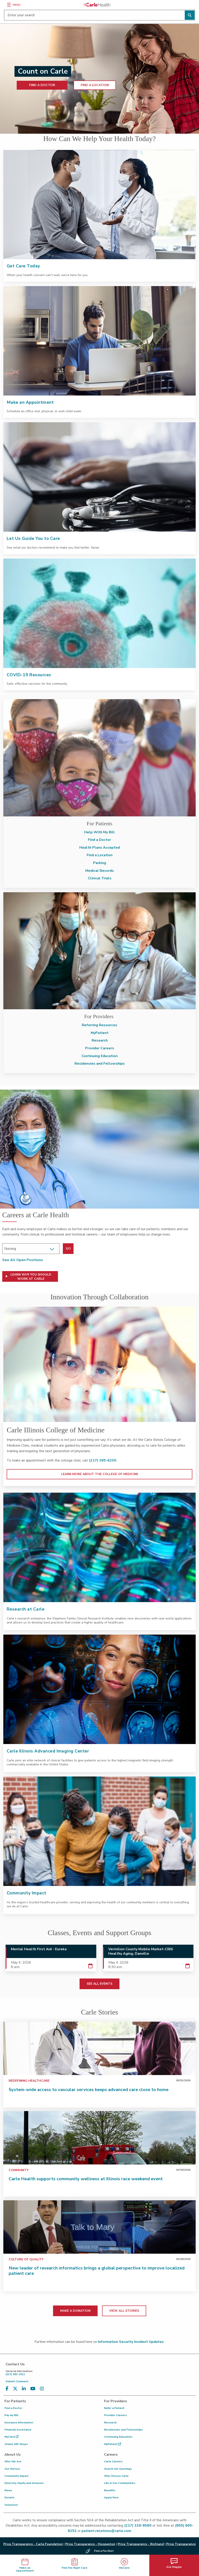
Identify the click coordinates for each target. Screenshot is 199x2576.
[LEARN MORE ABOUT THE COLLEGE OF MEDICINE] (99, 1364)
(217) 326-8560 (138, 2525)
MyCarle (11, 2437)
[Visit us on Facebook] (7, 2389)
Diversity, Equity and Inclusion (23, 2483)
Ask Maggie (174, 2563)
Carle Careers (113, 2461)
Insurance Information (18, 2422)
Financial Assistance (17, 2429)
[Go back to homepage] (97, 4)
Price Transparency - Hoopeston (90, 2544)
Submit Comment (17, 2381)
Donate (9, 2497)
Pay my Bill (11, 2415)
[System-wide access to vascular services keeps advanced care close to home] (99, 2048)
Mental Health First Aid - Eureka (39, 1949)
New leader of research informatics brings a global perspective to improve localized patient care (97, 2270)
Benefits (109, 2490)
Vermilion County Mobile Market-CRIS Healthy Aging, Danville (140, 1951)
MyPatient (100, 1032)
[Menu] (9, 4)
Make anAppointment (25, 2565)
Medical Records (99, 870)
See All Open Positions (22, 1260)
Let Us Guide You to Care (33, 538)
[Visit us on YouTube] (32, 2389)
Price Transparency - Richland (141, 2544)
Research (100, 1040)
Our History (12, 2469)
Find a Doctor (99, 839)
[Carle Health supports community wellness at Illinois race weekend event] (99, 2137)
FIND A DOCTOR (42, 85)
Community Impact (16, 2476)
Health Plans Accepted (99, 847)
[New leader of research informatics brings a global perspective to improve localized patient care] (99, 2227)
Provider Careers (99, 1048)
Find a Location (100, 855)
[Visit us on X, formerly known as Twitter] (15, 2389)
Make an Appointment (30, 402)
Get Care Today (23, 266)
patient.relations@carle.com (106, 2530)
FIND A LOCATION (95, 85)
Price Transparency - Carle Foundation (33, 2544)
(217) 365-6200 (102, 1460)
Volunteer (11, 2505)
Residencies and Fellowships (99, 1063)
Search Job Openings (118, 2469)
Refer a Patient (114, 2408)
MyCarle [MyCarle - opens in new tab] (124, 2564)
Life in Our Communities (119, 2483)
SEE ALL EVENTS (99, 1984)
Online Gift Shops (16, 2444)
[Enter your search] (99, 15)
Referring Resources (99, 1025)
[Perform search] (190, 15)
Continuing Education (100, 1056)
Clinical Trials (99, 878)
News (8, 2490)
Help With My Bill (99, 832)
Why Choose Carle (116, 2476)
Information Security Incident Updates (131, 2341)
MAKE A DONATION (75, 2311)
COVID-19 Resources (29, 674)
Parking (99, 862)
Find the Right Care (74, 2564)
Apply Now (111, 2497)
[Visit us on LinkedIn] (24, 2389)
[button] (30, 1276)
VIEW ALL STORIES (124, 2311)
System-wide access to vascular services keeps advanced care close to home (88, 2090)
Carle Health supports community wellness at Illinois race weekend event (86, 2179)
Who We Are (12, 2461)
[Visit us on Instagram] (42, 2389)
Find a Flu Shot (99, 2551)
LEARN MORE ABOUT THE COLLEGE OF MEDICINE (99, 1474)
